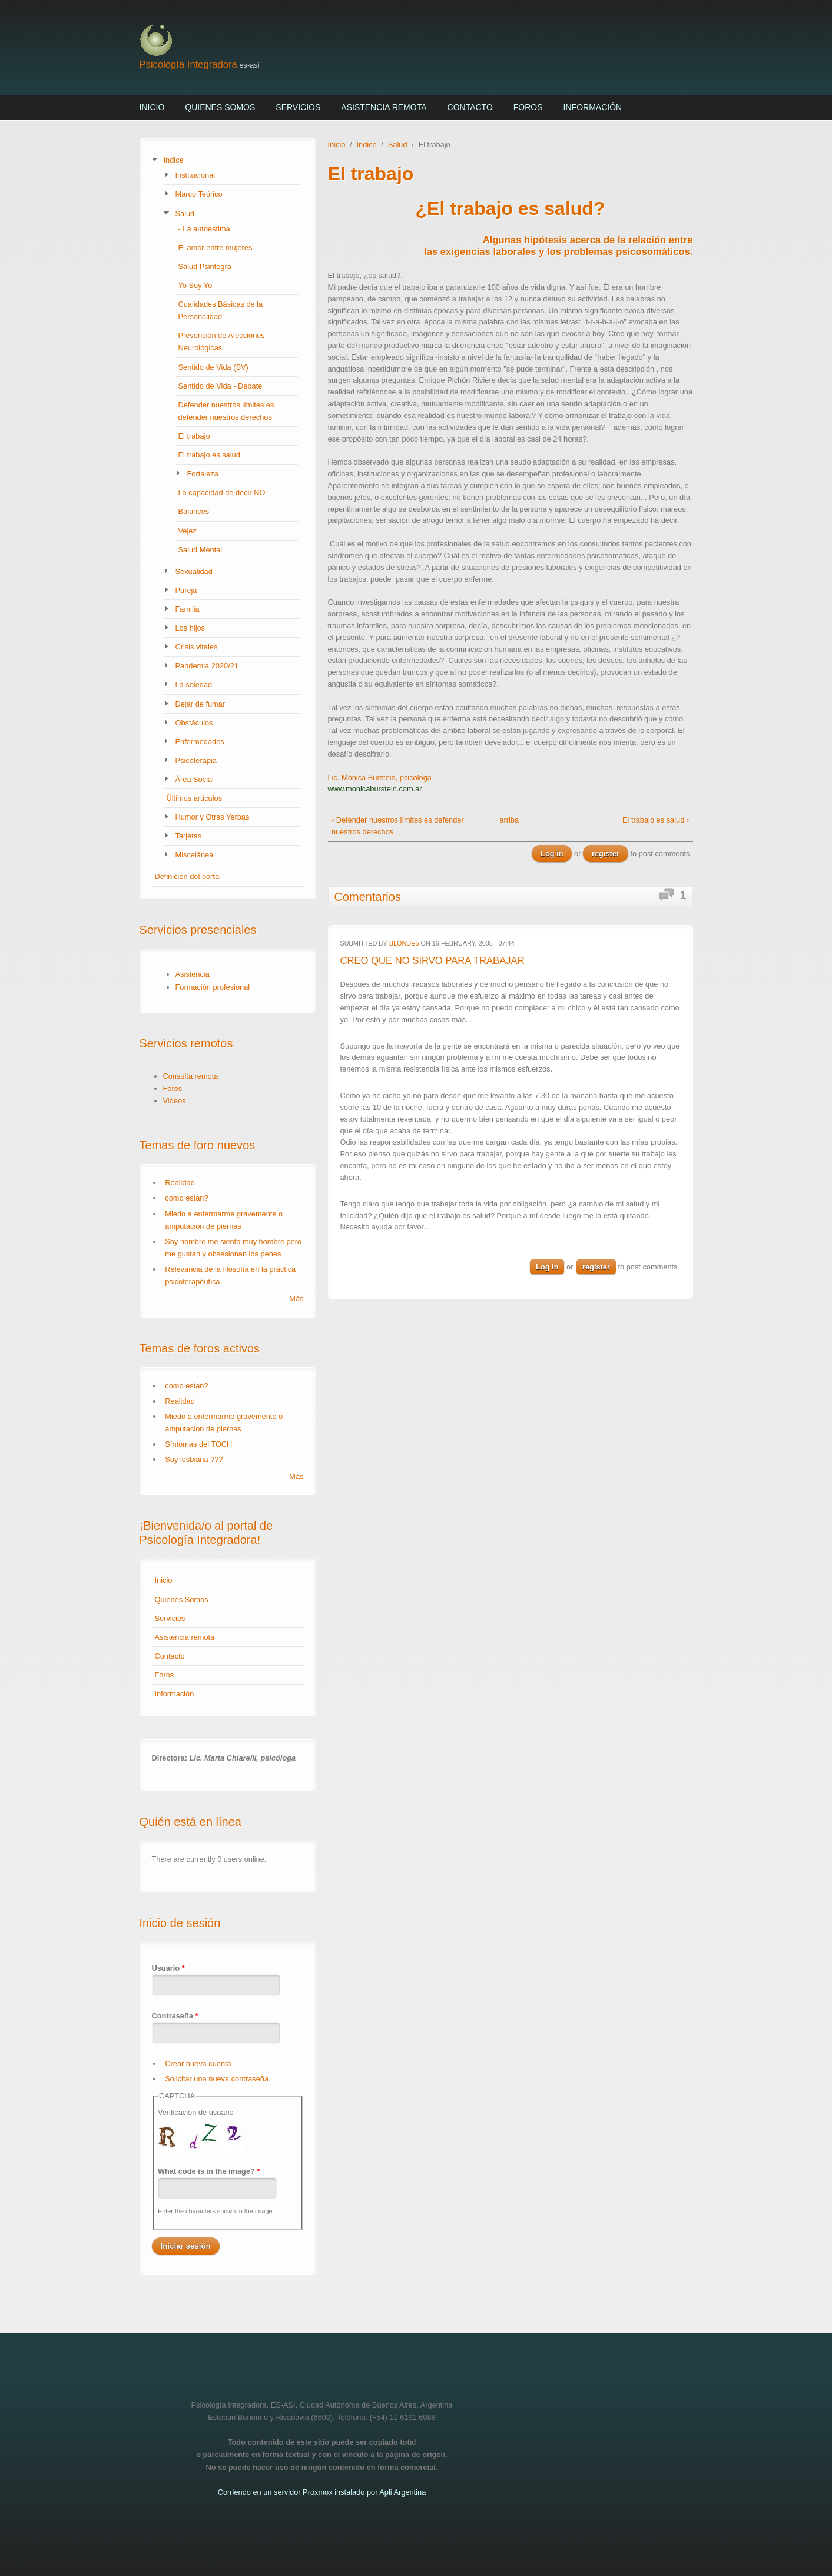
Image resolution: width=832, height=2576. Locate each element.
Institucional (195, 175)
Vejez (187, 530)
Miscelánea (194, 854)
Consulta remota (190, 1076)
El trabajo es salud (209, 454)
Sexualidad (194, 571)
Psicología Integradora (188, 64)
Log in (552, 853)
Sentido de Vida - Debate (220, 386)
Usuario (168, 1968)
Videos (174, 1100)
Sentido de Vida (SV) (213, 367)
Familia (187, 609)
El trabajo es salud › (655, 819)
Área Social (194, 779)
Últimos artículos (195, 798)
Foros (528, 107)
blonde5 (404, 943)
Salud (185, 213)
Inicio (152, 107)
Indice (174, 159)
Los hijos (190, 628)
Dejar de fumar (200, 703)
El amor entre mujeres (215, 247)
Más (296, 1298)
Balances (194, 511)
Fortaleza (202, 473)
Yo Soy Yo (195, 285)
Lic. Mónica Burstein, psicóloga (380, 777)
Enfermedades (199, 741)
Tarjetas (188, 835)
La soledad (194, 684)
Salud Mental (200, 549)
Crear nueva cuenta (198, 2063)
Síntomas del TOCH (198, 1444)
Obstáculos (194, 722)
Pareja (186, 590)
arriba (506, 819)
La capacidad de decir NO (222, 492)
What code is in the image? (209, 2171)
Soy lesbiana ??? (194, 1459)
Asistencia (192, 974)
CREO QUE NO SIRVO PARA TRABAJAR (432, 960)
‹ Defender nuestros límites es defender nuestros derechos (398, 825)
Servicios (298, 107)
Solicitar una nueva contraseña (217, 2078)
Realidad (180, 1182)
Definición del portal (188, 876)
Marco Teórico (199, 194)
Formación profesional (212, 987)
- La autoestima (204, 228)
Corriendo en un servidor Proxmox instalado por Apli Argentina (322, 2492)
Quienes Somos (220, 107)
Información (592, 107)
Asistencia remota (383, 107)
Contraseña (175, 2015)
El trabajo (194, 436)
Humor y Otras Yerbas (212, 817)
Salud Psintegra (204, 266)
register (605, 853)
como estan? (186, 1197)
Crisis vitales (196, 646)
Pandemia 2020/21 (206, 665)
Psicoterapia (196, 760)
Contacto (470, 107)
